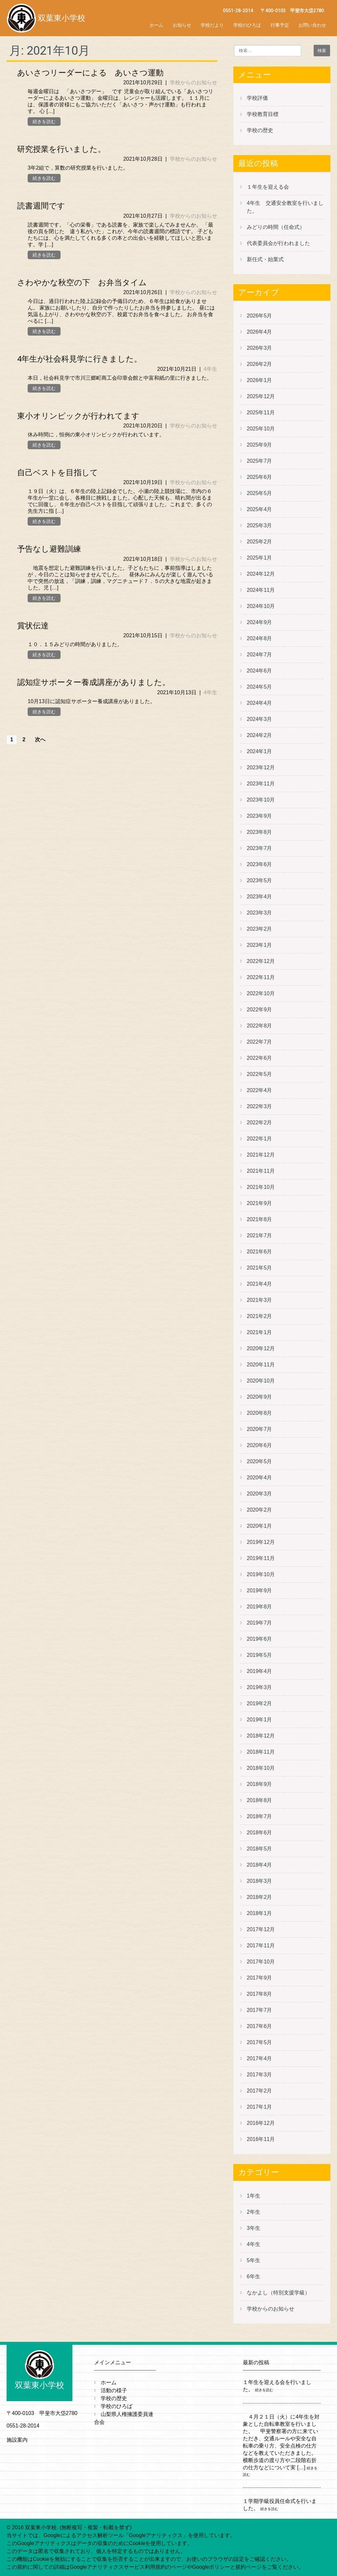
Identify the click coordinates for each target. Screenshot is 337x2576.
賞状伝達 (33, 625)
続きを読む (44, 121)
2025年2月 (259, 541)
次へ (40, 739)
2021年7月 (259, 1235)
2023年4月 (259, 896)
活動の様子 (114, 2390)
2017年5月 (259, 2042)
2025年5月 (259, 493)
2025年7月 (259, 461)
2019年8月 (259, 1606)
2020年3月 (259, 1493)
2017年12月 (261, 1929)
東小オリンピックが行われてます (78, 416)
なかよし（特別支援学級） (278, 2292)
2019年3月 (259, 1687)
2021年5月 (259, 1268)
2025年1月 (259, 558)
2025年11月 (261, 412)
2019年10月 (261, 1574)
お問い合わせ (312, 25)
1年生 (253, 2196)
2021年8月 (259, 1219)
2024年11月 (261, 590)
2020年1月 (259, 1526)
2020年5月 (259, 1461)
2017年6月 (259, 2026)
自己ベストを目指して (57, 472)
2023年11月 (261, 783)
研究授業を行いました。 (61, 149)
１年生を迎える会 (268, 187)
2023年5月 (259, 880)
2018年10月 (261, 1768)
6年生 (253, 2276)
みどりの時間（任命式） (276, 227)
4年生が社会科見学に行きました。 (79, 359)
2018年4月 (259, 1865)
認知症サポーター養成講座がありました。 (93, 682)
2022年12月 (261, 961)
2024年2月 (259, 735)
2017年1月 (259, 2107)
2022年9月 (259, 1009)
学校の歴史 (260, 130)
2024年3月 (259, 719)
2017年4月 (259, 2058)
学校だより (212, 25)
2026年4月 (259, 332)
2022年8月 (259, 1025)
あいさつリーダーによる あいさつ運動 (90, 72)
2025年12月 (261, 396)
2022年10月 (261, 993)
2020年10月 (261, 1381)
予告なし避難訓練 (49, 549)
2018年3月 (259, 1881)
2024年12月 (261, 574)
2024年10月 (261, 606)
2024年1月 (259, 751)
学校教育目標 (262, 114)
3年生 (253, 2228)
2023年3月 (259, 913)
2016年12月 (261, 2123)
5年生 (253, 2260)
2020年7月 (259, 1429)
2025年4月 (259, 509)
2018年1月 (259, 1913)
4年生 (210, 369)
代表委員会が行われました (278, 243)
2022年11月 (261, 977)
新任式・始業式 (265, 259)
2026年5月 (259, 315)
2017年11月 (261, 1945)
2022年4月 (259, 1090)
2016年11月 (261, 2139)
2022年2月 (259, 1122)
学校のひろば (247, 25)
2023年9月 (259, 816)
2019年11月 (261, 1558)
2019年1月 (259, 1719)
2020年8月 (259, 1413)
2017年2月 (259, 2091)
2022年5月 (259, 1074)
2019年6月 (259, 1639)
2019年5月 (259, 1655)
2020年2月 (259, 1510)
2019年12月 (261, 1542)
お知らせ (182, 25)
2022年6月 (259, 1058)
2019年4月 (259, 1671)
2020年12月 (261, 1348)
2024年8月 (259, 638)
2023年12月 (261, 767)
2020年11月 (261, 1364)
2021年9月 (259, 1203)
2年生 (253, 2212)
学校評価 (257, 98)
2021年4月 (259, 1284)
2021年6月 (259, 1251)
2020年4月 (259, 1477)
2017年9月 (259, 1978)
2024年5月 (259, 687)
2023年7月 (259, 848)
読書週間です (41, 205)
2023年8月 (259, 832)
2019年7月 (259, 1623)
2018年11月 (261, 1752)
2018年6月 (259, 1832)
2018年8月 (259, 1800)
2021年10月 (261, 1187)
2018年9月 (259, 1784)
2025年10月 (261, 428)
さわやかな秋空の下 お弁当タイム (82, 282)
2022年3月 (259, 1106)
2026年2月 (259, 364)
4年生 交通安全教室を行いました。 (285, 207)
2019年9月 (259, 1590)
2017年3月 (259, 2074)
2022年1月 (259, 1138)
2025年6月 (259, 477)
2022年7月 (259, 1042)
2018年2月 (259, 1897)
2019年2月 (259, 1703)
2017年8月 (259, 1994)
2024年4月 (259, 703)
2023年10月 (261, 800)
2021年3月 (259, 1300)
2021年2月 (259, 1316)
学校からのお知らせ (193, 82)
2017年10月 (261, 1961)
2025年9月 (259, 445)
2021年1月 (259, 1332)
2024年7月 (259, 654)
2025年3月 (259, 525)
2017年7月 (259, 2010)
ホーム (156, 25)
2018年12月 (261, 1736)
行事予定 (280, 25)
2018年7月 (259, 1816)
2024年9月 (259, 622)
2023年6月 (259, 864)
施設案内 (17, 2440)
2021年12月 (261, 1155)
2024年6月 (259, 670)
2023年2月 (259, 929)
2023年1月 (259, 945)
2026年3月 (259, 348)
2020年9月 (259, 1397)
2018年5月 (259, 1848)
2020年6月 (259, 1445)
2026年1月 (259, 380)
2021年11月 (261, 1171)
